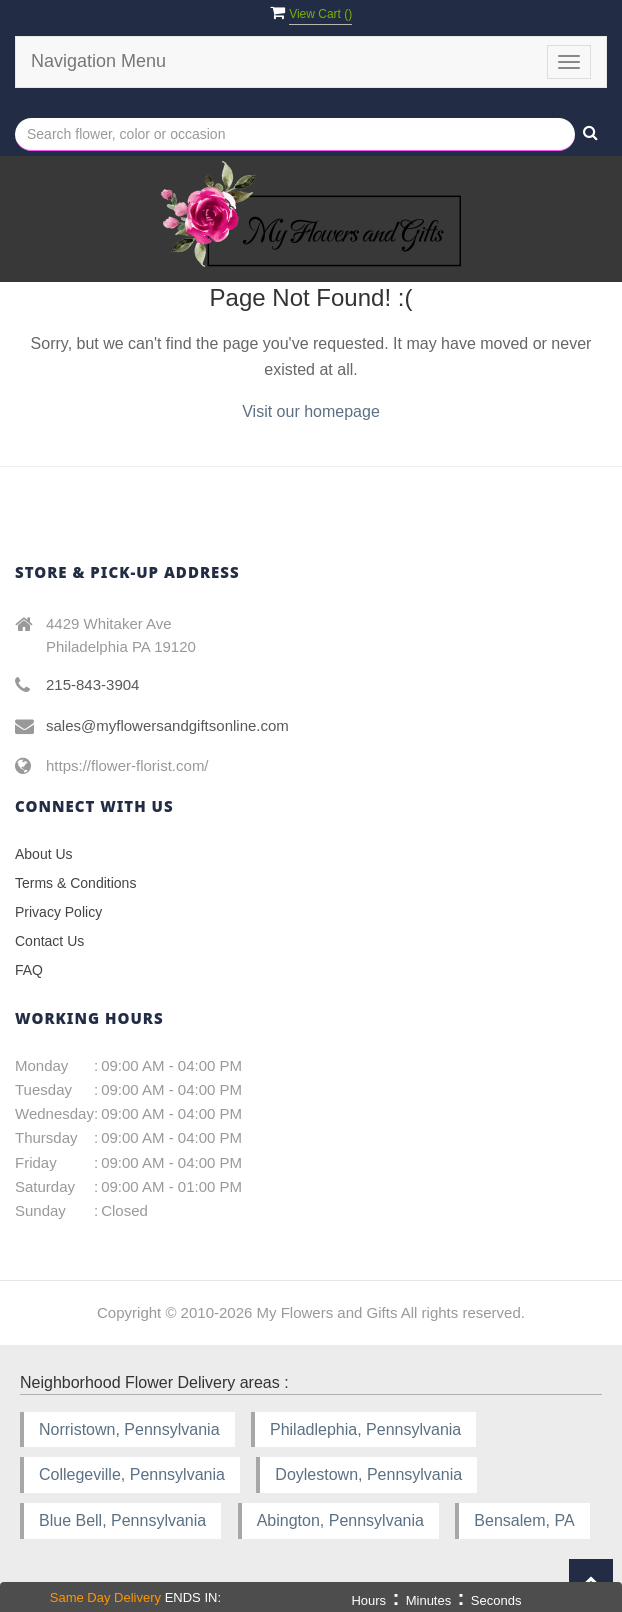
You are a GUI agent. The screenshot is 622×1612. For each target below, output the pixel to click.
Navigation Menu (98, 61)
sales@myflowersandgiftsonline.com (167, 725)
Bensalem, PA (524, 1520)
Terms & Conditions (75, 883)
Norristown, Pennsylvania (129, 1429)
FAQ (29, 970)
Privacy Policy (58, 912)
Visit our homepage (311, 411)
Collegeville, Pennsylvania (132, 1474)
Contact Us (49, 941)
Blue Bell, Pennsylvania (122, 1520)
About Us (44, 854)
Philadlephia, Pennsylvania (365, 1429)
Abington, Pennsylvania (340, 1520)
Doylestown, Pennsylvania (368, 1474)
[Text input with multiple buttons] (295, 134)
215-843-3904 (92, 684)
